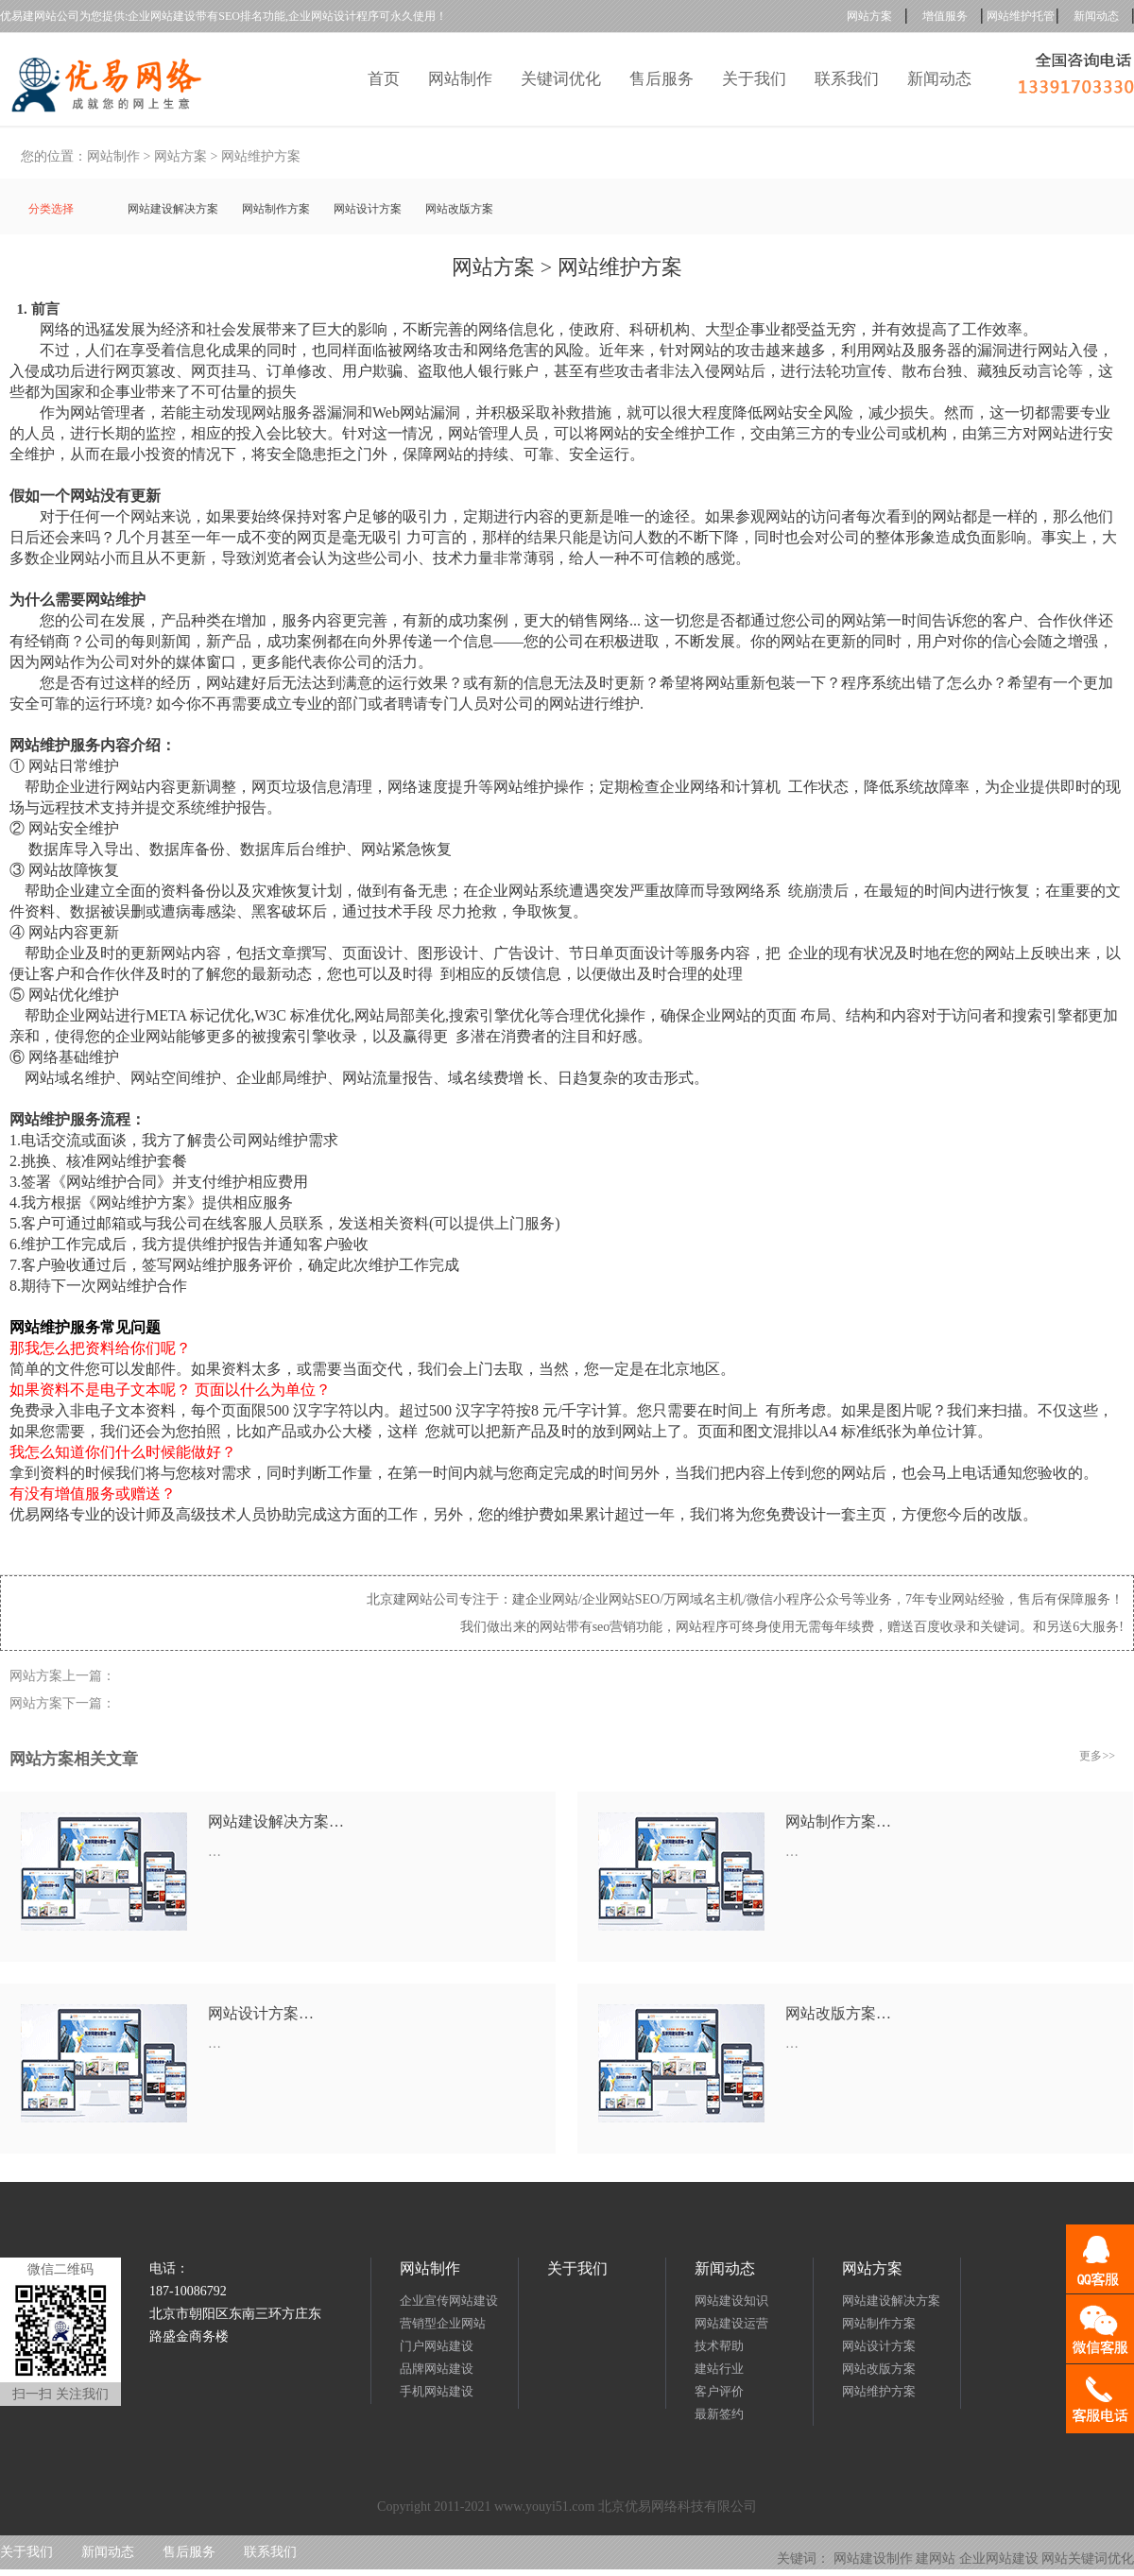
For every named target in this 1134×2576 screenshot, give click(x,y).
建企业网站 (545, 1599)
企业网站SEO (621, 1599)
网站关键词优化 (1087, 2558)
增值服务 (945, 16)
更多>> (1097, 1755)
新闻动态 (1096, 16)
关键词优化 (561, 79)
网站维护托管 (1021, 16)
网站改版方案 (459, 208)
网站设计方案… (261, 2013)
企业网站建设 (999, 2558)
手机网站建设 (436, 2391)
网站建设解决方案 (173, 208)
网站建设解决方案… (276, 1821)
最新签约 (719, 2414)
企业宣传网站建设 (449, 2300)
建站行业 (719, 2368)
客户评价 (719, 2391)
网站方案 (869, 16)
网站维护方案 (261, 156)
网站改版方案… (838, 2013)
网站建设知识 (731, 2300)
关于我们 (754, 79)
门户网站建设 (436, 2346)
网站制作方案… (838, 1821)
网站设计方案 (368, 208)
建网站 (935, 2558)
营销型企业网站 (443, 2323)
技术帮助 (719, 2346)
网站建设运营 (731, 2323)
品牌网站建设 (436, 2368)
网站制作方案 (276, 208)
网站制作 (460, 79)
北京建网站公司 (413, 1599)
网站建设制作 (873, 2558)
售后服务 (661, 79)
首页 (384, 79)
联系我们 (847, 79)
